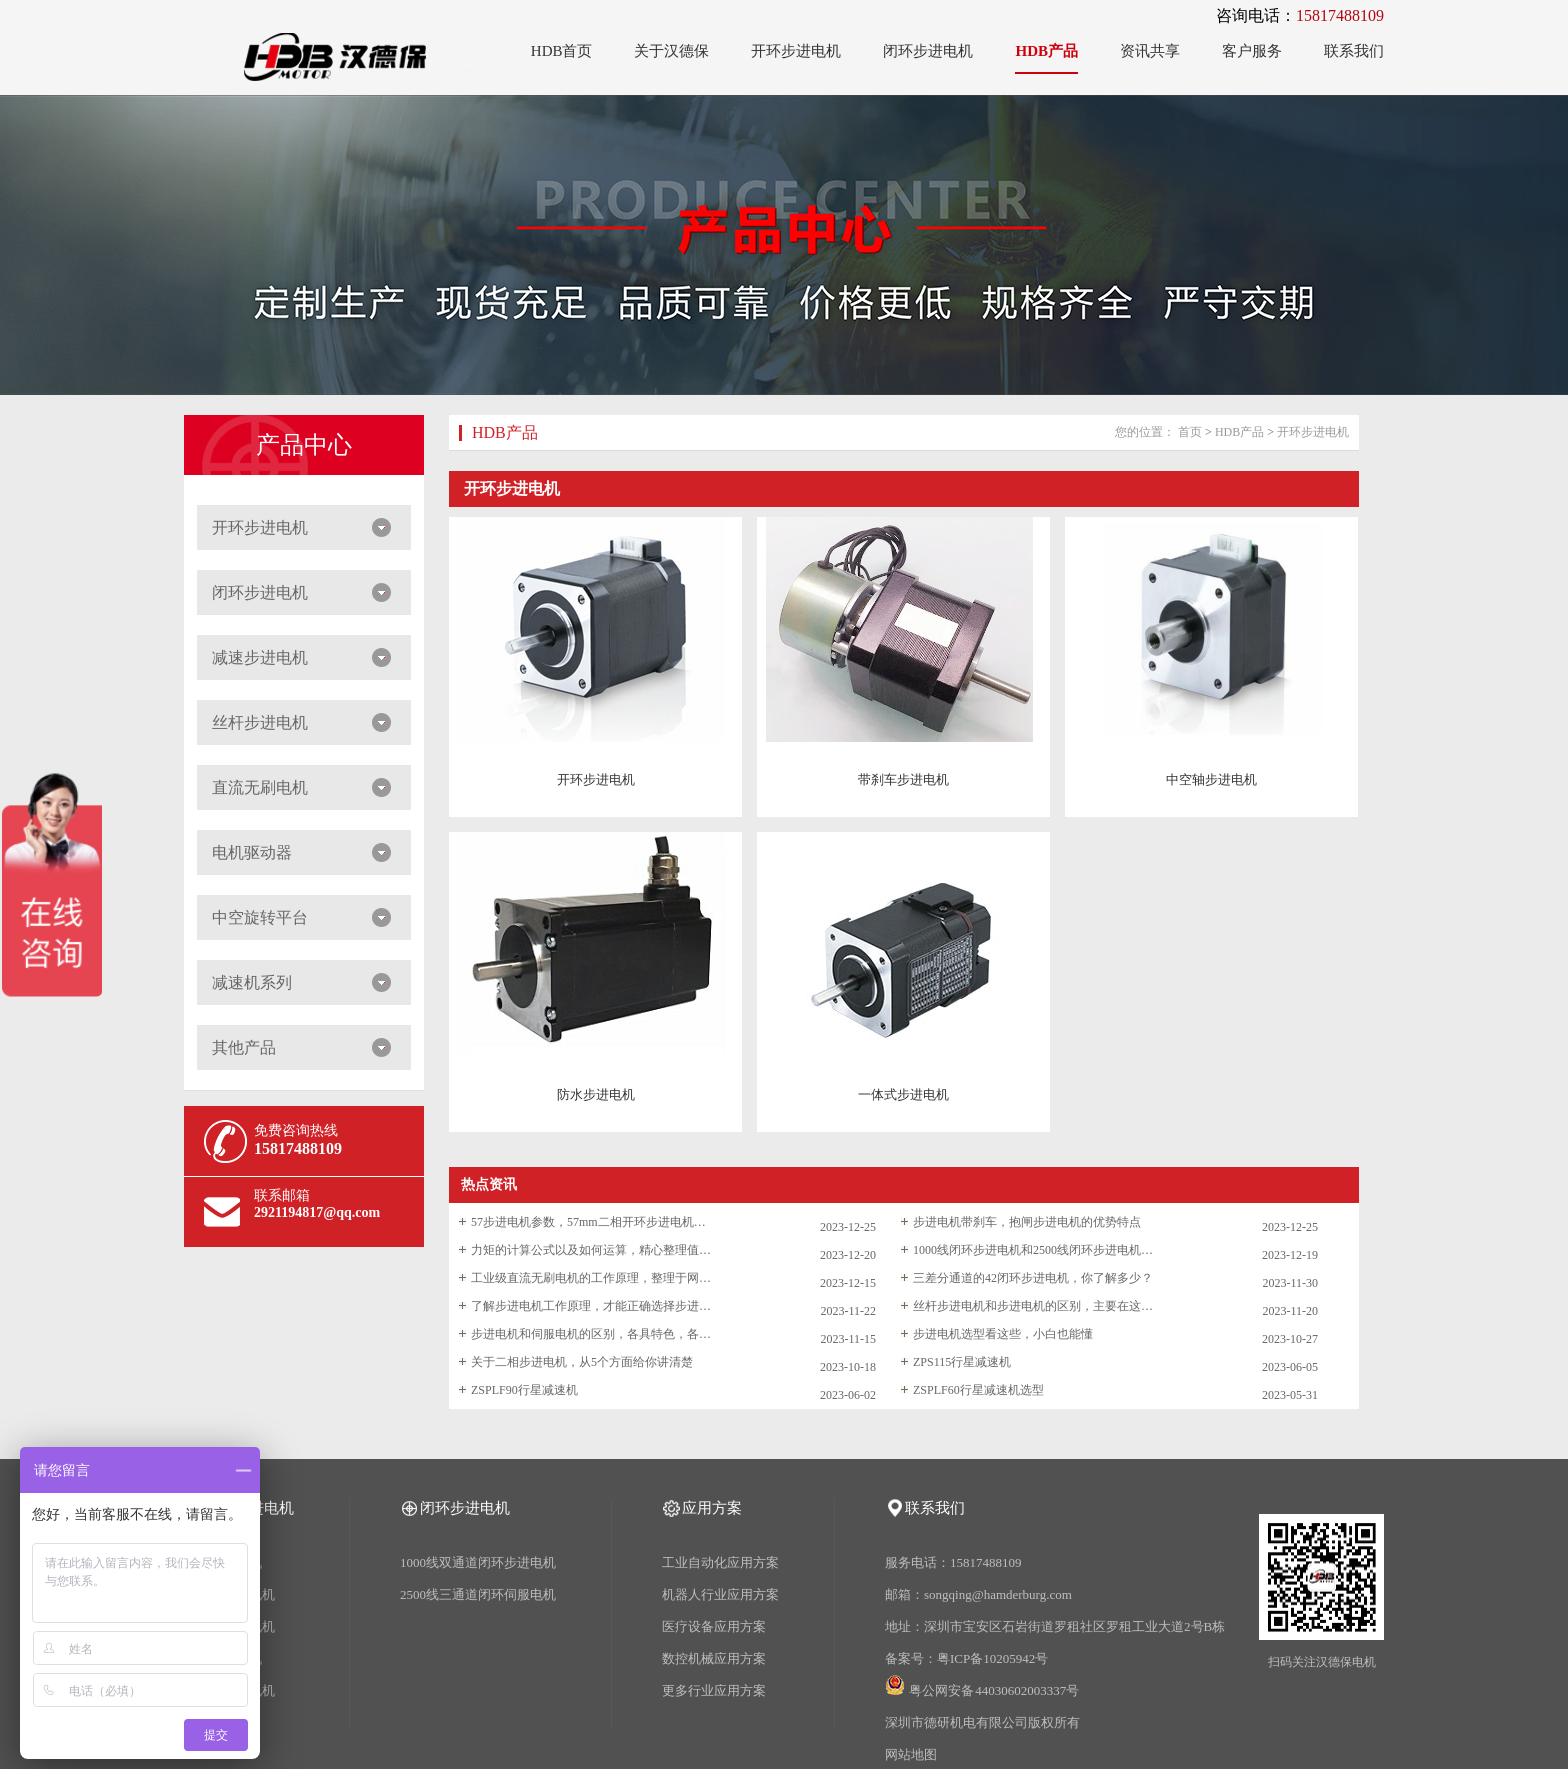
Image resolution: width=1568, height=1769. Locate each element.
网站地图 (911, 1754)
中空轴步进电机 (1211, 779)
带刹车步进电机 (903, 779)
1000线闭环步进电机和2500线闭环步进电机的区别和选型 (1033, 1250)
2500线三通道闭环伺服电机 (478, 1594)
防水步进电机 (596, 1094)
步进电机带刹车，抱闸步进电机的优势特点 (1027, 1222)
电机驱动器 (252, 852)
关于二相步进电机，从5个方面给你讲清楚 (582, 1362)
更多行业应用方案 (714, 1690)
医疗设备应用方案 (714, 1626)
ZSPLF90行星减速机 (524, 1390)
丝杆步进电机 (260, 722)
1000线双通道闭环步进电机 (478, 1562)
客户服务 (1252, 51)
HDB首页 (562, 51)
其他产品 (244, 1047)
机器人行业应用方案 (720, 1594)
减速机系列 (252, 982)
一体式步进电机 (903, 1094)
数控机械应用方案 (714, 1658)
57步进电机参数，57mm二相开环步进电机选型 (591, 1222)
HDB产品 (1046, 51)
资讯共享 (1150, 51)
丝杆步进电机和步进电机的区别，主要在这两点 (1033, 1306)
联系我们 (1354, 51)
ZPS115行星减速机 (962, 1362)
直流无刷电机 (260, 787)
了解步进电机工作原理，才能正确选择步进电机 (591, 1306)
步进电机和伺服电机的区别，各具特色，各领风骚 (591, 1334)
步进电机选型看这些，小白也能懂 (1003, 1334)
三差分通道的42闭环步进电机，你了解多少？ (1033, 1278)
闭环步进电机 (928, 51)
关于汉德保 (671, 51)
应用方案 (712, 1508)
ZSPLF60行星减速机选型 (978, 1390)
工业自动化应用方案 (720, 1562)
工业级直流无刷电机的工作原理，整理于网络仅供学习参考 (591, 1278)
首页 (1190, 432)
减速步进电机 (260, 657)
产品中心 (304, 445)
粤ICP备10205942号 (992, 1658)
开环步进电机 (796, 51)
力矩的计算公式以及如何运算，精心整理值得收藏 (591, 1250)
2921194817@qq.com (317, 1212)
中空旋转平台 (260, 917)
